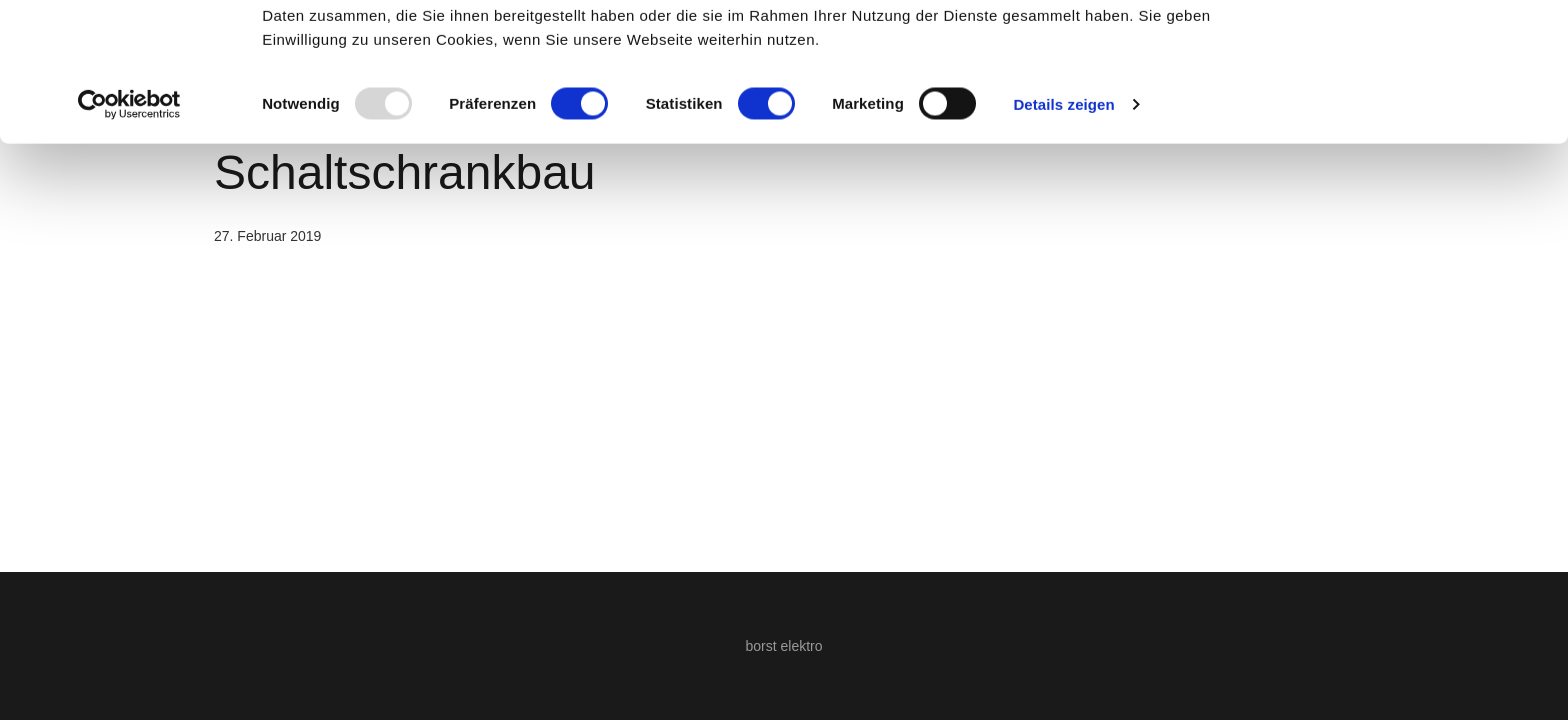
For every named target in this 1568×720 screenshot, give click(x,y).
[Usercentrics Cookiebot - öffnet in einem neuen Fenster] (129, 234)
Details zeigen (1063, 233)
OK (1401, 52)
